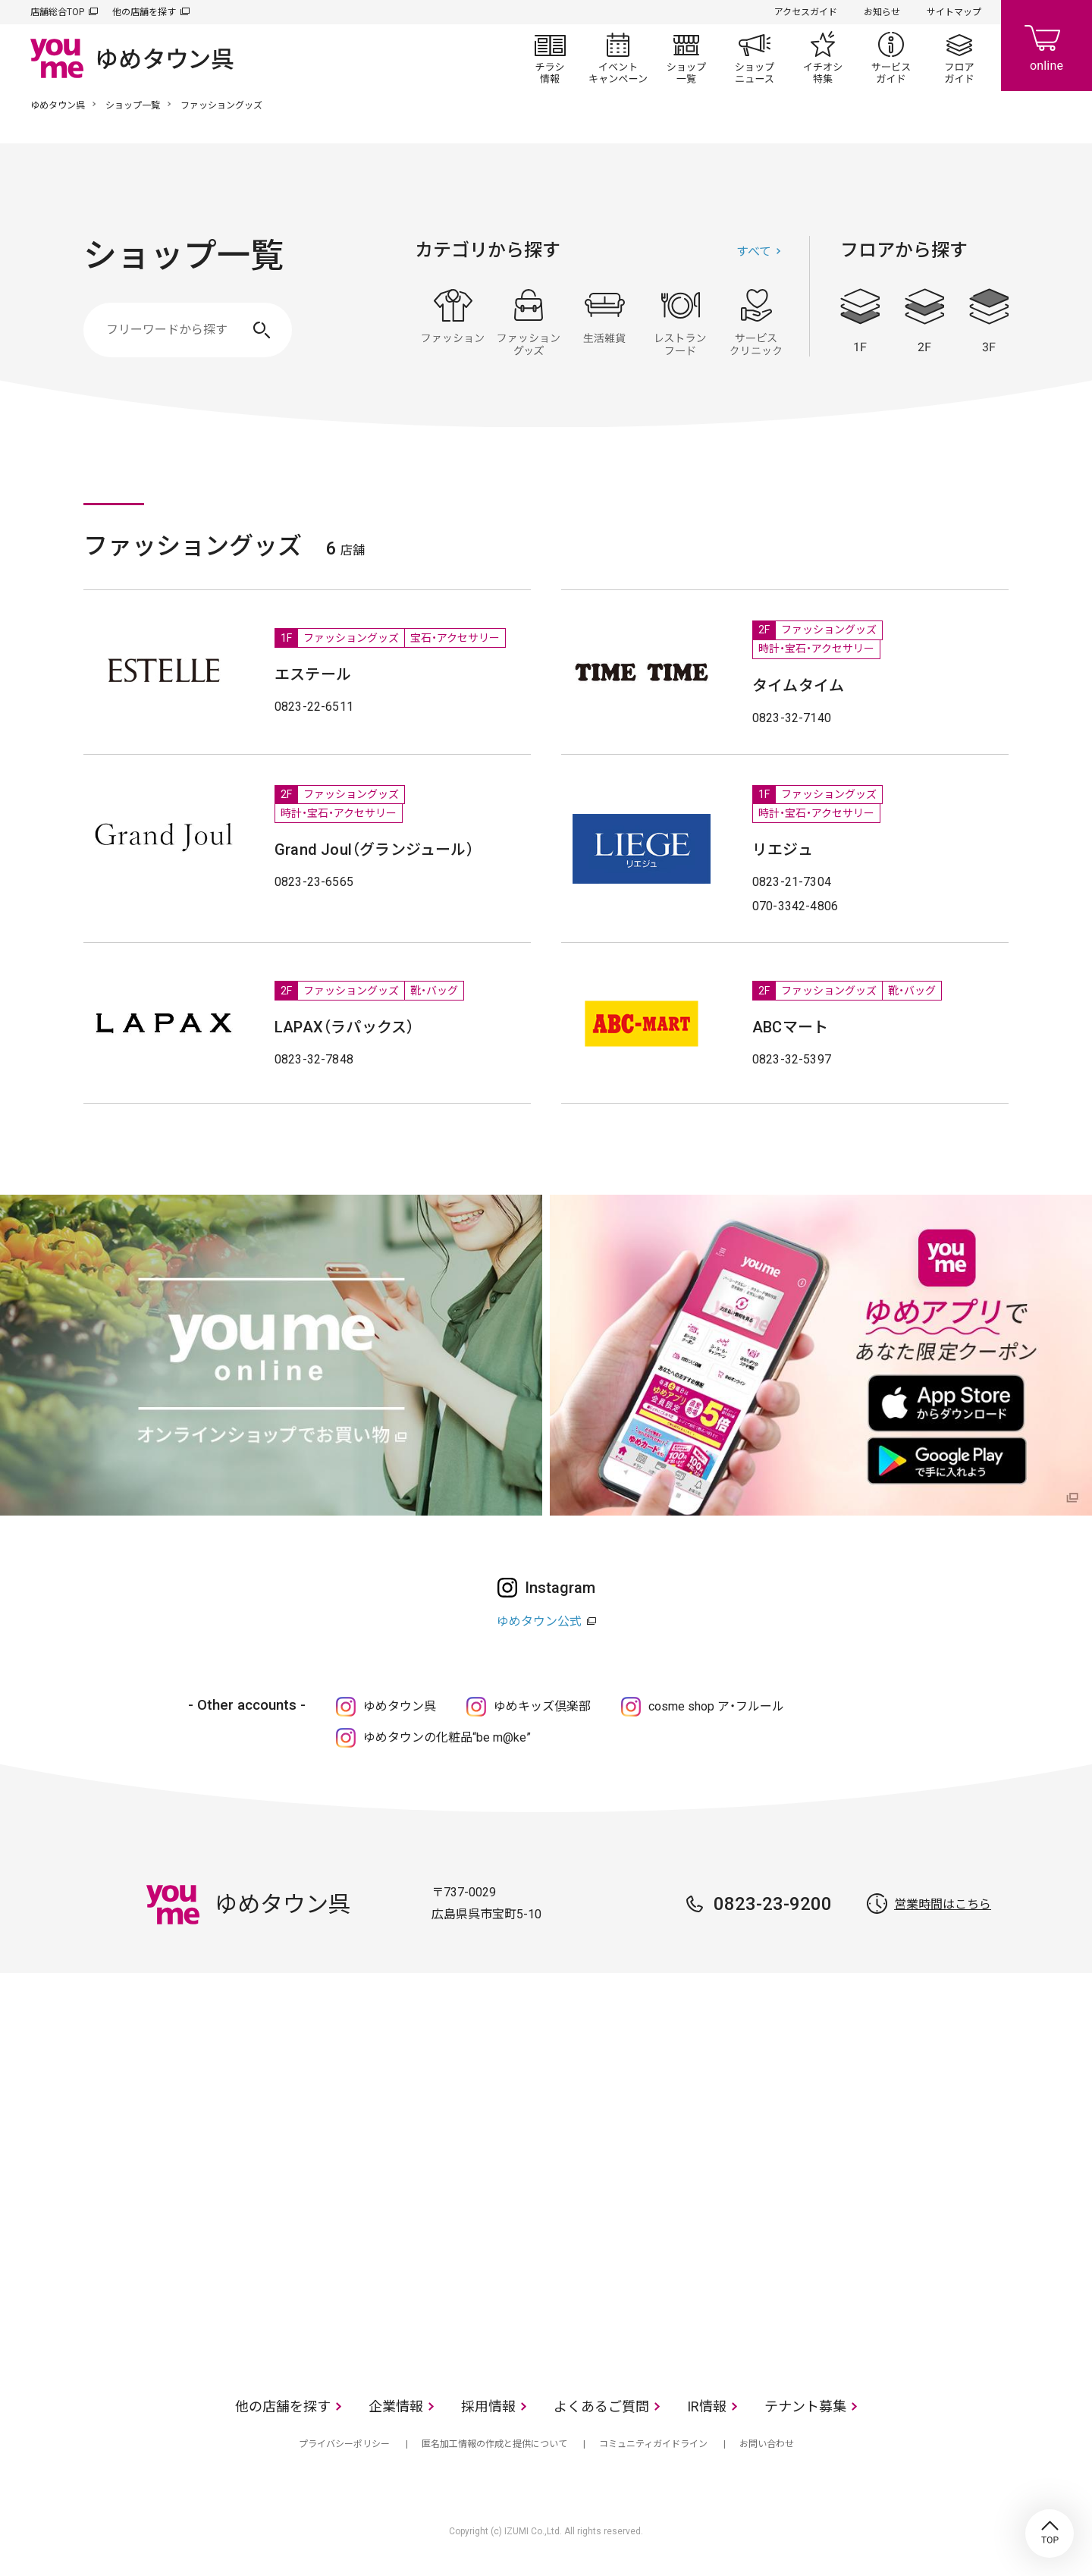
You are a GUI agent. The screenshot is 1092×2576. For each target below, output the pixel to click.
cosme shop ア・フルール (716, 1706)
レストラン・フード (680, 322)
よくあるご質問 (601, 2406)
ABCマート (790, 1027)
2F (924, 320)
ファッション (453, 322)
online (1046, 45)
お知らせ (882, 12)
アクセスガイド (805, 12)
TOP (1049, 2533)
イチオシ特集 (823, 57)
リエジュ (782, 849)
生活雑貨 (604, 322)
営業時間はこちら (942, 1904)
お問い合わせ (766, 2444)
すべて (753, 251)
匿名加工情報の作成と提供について (494, 2444)
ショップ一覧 (686, 57)
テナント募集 (805, 2406)
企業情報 (396, 2406)
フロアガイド (959, 57)
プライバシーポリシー (344, 2444)
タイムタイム (798, 686)
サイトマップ (954, 12)
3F (989, 320)
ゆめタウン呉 (57, 105)
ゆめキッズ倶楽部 (542, 1706)
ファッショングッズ (528, 322)
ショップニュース (754, 57)
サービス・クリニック (756, 322)
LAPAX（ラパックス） (344, 1027)
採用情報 (488, 2406)
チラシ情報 (550, 57)
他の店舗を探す (144, 12)
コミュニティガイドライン (653, 2444)
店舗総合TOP (57, 12)
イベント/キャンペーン (618, 57)
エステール (313, 674)
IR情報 (706, 2406)
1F (860, 320)
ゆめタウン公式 (539, 1621)
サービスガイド (891, 57)
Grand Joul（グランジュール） (374, 849)
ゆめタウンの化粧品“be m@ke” (447, 1737)
